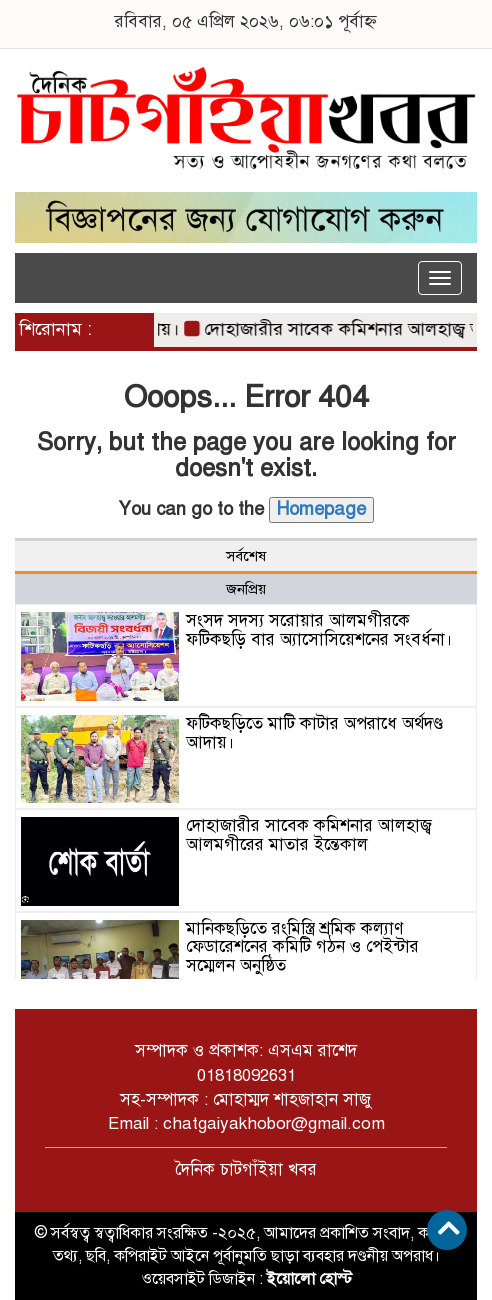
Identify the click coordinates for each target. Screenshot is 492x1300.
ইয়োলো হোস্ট (309, 1279)
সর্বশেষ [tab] (246, 556)
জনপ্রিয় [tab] (246, 589)
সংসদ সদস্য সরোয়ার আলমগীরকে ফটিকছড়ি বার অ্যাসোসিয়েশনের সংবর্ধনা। (319, 630)
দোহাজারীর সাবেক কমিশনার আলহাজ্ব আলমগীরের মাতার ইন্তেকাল (309, 835)
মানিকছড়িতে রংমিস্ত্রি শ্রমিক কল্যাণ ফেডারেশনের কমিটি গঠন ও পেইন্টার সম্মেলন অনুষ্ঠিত (302, 947)
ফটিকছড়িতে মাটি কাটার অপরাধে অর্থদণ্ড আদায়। (314, 733)
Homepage (321, 509)
